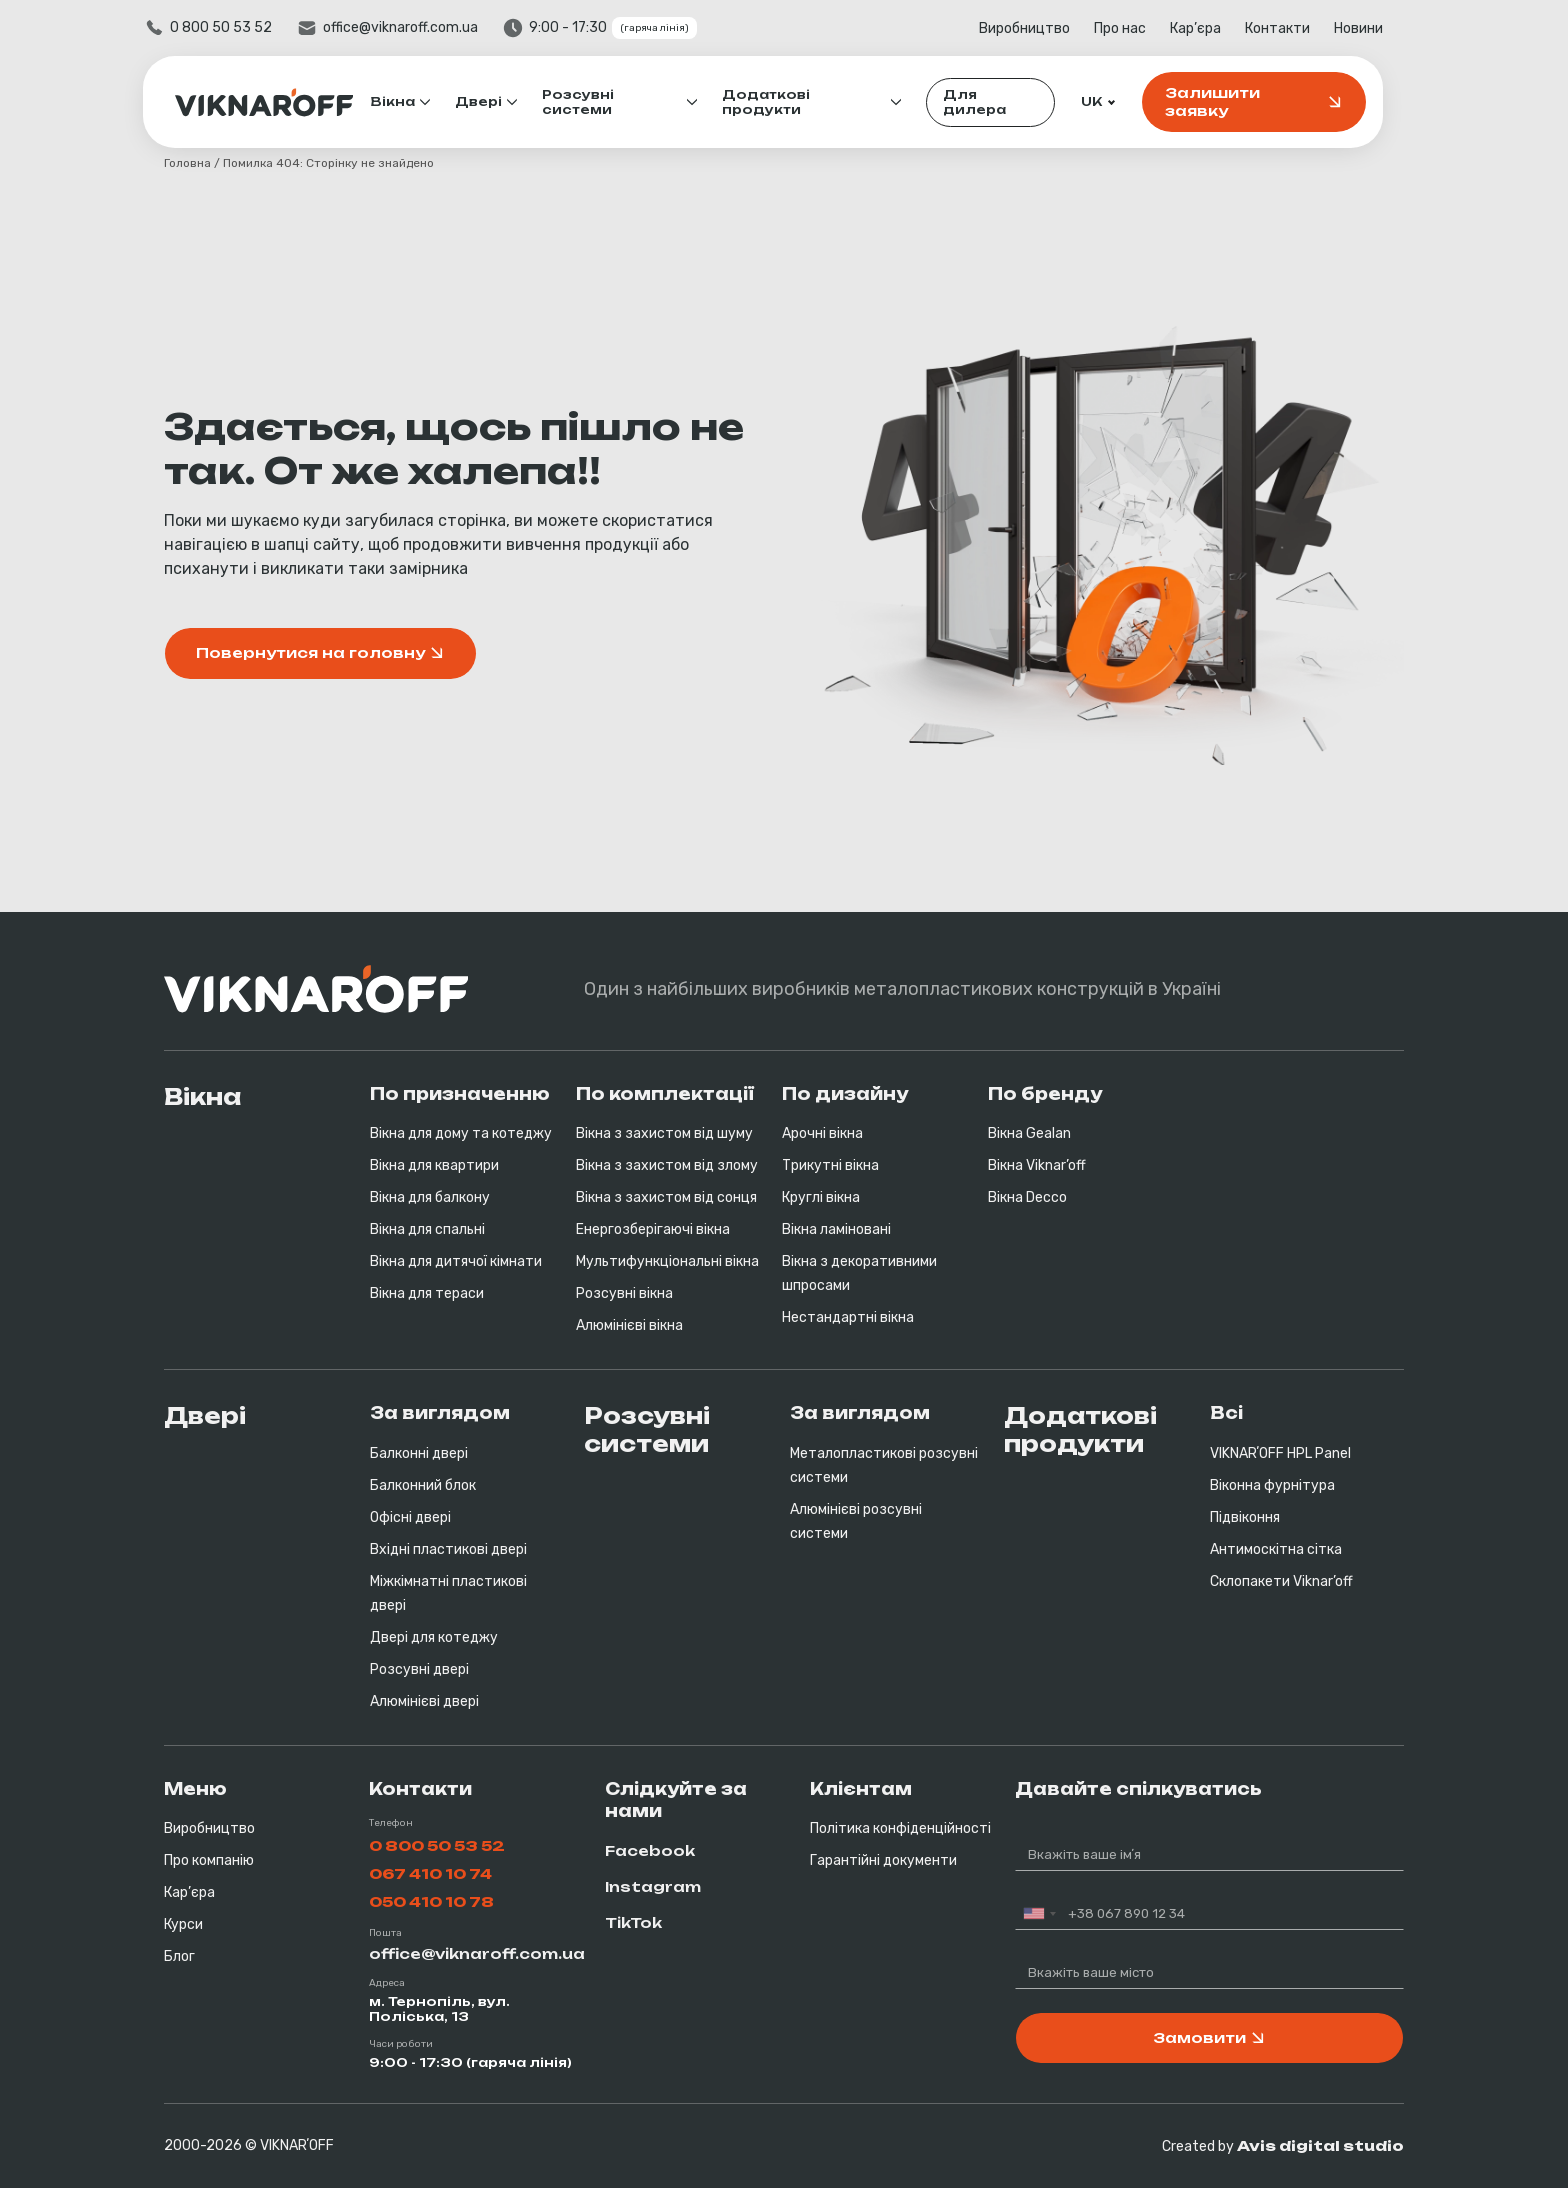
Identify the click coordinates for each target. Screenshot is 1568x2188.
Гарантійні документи (883, 1860)
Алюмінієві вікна (629, 1325)
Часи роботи (401, 2044)
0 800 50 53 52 (242, 27)
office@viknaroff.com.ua (421, 27)
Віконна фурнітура (1272, 1485)
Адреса (387, 1983)
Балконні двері (419, 1453)
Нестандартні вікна (848, 1317)
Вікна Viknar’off (1037, 1165)
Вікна (414, 101)
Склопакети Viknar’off (1281, 1581)
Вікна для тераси (427, 1293)
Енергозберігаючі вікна (653, 1229)
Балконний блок (423, 1485)
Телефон (391, 1823)
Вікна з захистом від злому (667, 1165)
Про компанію (209, 1860)
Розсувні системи (599, 102)
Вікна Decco (1027, 1197)
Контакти (1298, 28)
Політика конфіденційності (900, 1828)
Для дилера (995, 102)
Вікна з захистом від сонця (666, 1197)
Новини (1379, 28)
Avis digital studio (1320, 2145)
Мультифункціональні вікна (667, 1261)
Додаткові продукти (787, 102)
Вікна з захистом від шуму (664, 1133)
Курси (183, 1924)
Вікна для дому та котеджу (461, 1133)
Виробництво (1045, 28)
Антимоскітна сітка (1276, 1549)
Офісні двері (410, 1517)
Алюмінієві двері (424, 1701)
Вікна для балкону (430, 1197)
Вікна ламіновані (836, 1229)
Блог (179, 1956)
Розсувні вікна (624, 1293)
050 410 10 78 (431, 1901)
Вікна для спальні (427, 1229)
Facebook (650, 1850)
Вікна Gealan (1029, 1133)
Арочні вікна (822, 1133)
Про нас (1141, 28)
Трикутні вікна (830, 1165)
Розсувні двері (419, 1669)
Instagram (653, 1886)
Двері (499, 101)
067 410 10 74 (430, 1873)
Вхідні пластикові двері (448, 1549)
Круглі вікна (821, 1197)
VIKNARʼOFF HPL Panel (1280, 1453)
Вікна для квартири (434, 1165)
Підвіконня (1245, 1517)
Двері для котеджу (434, 1637)
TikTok (633, 1922)
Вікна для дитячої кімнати (456, 1261)
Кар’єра (1216, 28)
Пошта (385, 1933)
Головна (187, 163)
